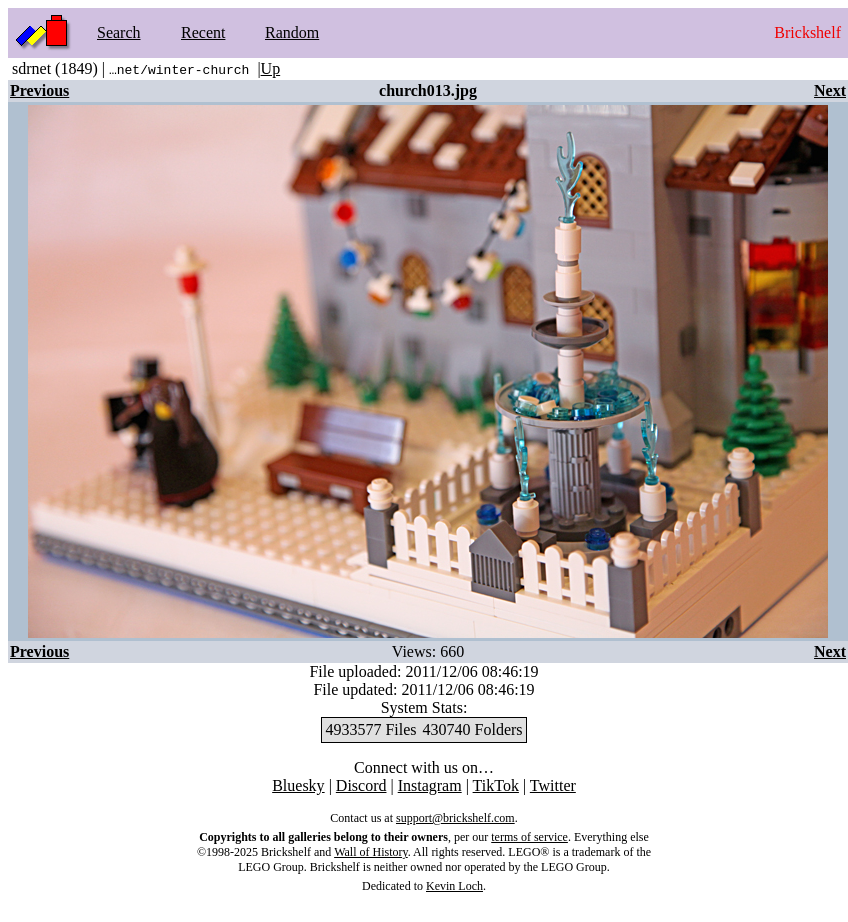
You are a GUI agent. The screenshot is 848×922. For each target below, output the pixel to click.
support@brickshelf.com (455, 818)
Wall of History (371, 852)
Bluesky (298, 785)
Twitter (553, 785)
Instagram (430, 785)
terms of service (529, 837)
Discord (361, 785)
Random (292, 32)
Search (119, 32)
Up (271, 68)
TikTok (496, 785)
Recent (203, 32)
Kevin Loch (454, 886)
